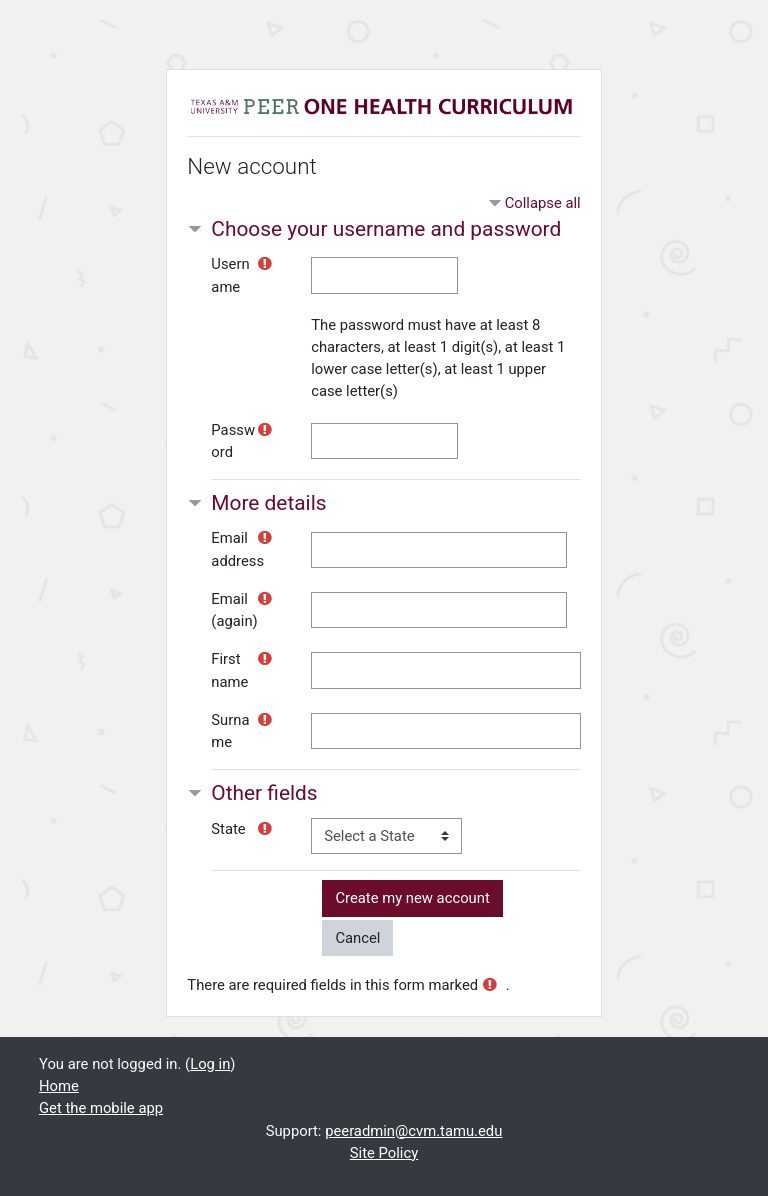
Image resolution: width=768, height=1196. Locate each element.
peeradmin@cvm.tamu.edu (413, 1131)
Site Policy (384, 1153)
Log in (210, 1064)
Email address (237, 549)
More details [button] (268, 503)
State (228, 829)
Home (59, 1086)
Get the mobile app (101, 1108)
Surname (230, 731)
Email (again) (234, 610)
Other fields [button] (264, 793)
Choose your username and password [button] (386, 229)
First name (229, 670)
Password (233, 441)
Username (230, 275)
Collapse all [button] (543, 203)
